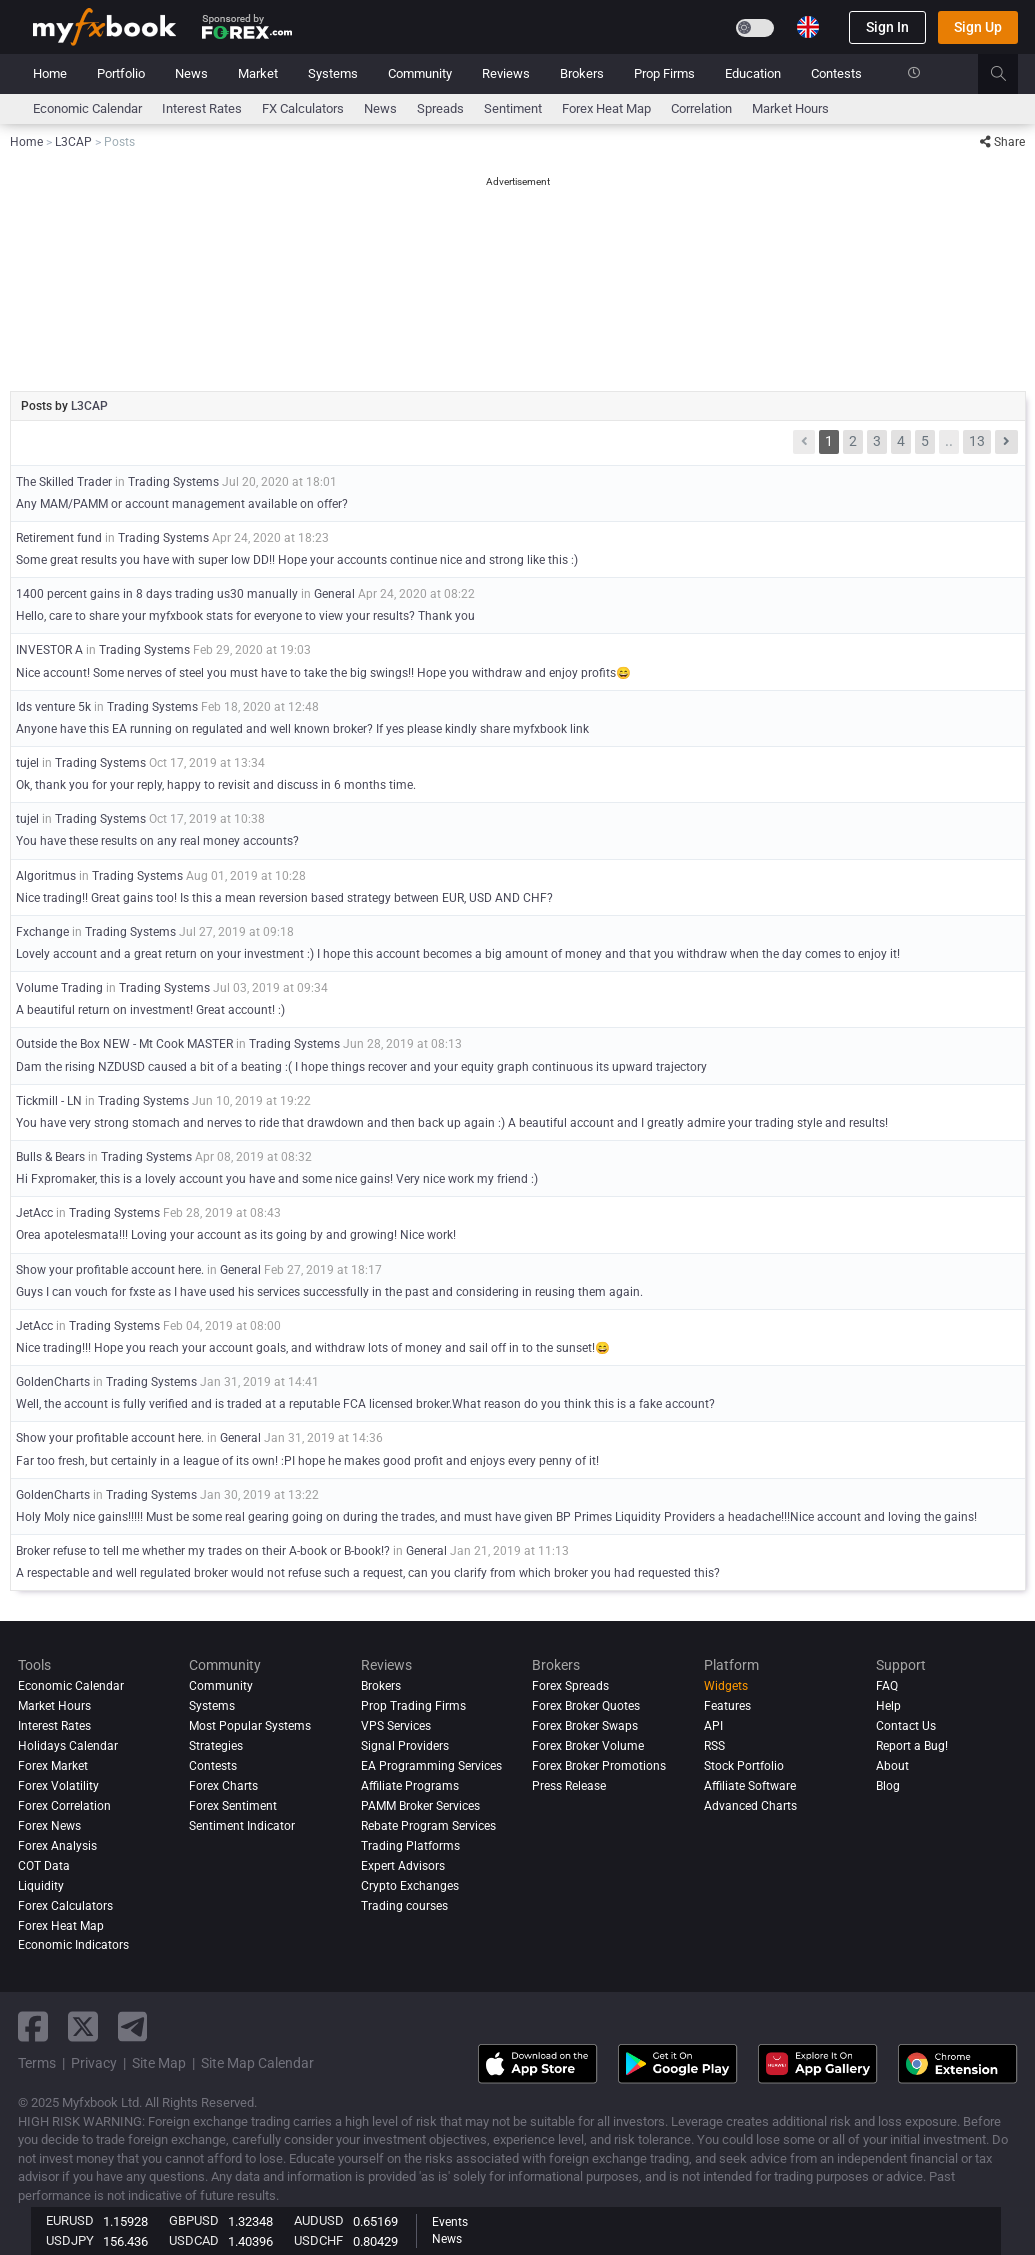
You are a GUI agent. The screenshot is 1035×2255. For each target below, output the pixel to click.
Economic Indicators (73, 1945)
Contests (836, 73)
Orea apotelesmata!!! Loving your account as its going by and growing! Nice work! (236, 1235)
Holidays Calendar (68, 1746)
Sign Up (978, 27)
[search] (1009, 74)
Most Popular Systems (250, 1726)
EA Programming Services (431, 1766)
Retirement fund (59, 538)
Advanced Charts (750, 1806)
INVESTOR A (49, 650)
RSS (714, 1746)
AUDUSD (319, 2220)
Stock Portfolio (744, 1766)
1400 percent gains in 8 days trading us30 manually (157, 594)
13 (977, 441)
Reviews (506, 73)
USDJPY (70, 2240)
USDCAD (194, 2240)
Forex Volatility (58, 1786)
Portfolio (121, 73)
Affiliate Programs (410, 1786)
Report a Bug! (912, 1746)
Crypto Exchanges (410, 1886)
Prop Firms (664, 73)
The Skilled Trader (64, 482)
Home (50, 73)
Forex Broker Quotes (586, 1706)
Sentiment (513, 108)
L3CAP (89, 406)
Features (727, 1706)
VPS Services (396, 1726)
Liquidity (41, 1886)
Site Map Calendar (257, 2063)
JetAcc (34, 1213)
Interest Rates (202, 108)
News (191, 73)
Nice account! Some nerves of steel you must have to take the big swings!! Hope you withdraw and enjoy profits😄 (323, 673)
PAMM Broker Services (420, 1806)
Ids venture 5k (53, 707)
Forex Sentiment (233, 1806)
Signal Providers (405, 1746)
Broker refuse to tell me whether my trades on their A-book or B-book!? (203, 1551)
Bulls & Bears (50, 1157)
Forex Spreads (570, 1686)
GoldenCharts (53, 1382)
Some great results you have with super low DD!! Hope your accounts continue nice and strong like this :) (297, 560)
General (334, 594)
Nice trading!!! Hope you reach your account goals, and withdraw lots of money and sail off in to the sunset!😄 (313, 1348)
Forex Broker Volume (588, 1746)
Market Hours (790, 108)
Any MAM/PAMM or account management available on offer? (182, 504)
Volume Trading (59, 988)
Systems (333, 73)
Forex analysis (57, 1846)
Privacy (94, 2063)
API (713, 1726)
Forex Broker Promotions (599, 1766)
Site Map (159, 2063)
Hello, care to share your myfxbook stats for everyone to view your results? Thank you (245, 616)
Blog (888, 1786)
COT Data (44, 1866)
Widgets (726, 1686)
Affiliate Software (750, 1786)
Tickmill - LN (49, 1101)
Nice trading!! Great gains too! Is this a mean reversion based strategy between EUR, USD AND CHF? (284, 898)
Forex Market (53, 1766)
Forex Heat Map (606, 108)
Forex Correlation (64, 1806)
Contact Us (906, 1726)
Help (888, 1706)
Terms (37, 2063)
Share (1002, 142)
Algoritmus (46, 876)
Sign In (887, 27)
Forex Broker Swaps (585, 1726)
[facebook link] (33, 2026)
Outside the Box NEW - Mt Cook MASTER (124, 1044)
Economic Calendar (87, 108)
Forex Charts (223, 1786)
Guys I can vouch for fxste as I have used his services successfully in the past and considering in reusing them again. (329, 1292)
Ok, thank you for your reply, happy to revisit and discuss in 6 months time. (216, 785)
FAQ (887, 1686)
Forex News (49, 1826)
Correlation (701, 108)
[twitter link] (83, 2026)
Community (420, 73)
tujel (27, 763)
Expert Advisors (403, 1866)
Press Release (569, 1786)
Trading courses (404, 1906)
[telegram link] (133, 2026)
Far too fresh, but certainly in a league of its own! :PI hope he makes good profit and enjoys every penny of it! (307, 1461)
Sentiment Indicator (242, 1826)
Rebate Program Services (428, 1826)
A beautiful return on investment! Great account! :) (150, 1010)
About (892, 1766)
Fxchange (42, 932)
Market (258, 73)
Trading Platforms (410, 1846)
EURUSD (70, 2220)
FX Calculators (303, 108)
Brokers (582, 73)
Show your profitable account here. (110, 1270)
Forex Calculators (65, 1906)
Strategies (216, 1746)
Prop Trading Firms (413, 1706)
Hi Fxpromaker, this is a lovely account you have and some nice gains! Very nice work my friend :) (277, 1179)
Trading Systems (173, 482)
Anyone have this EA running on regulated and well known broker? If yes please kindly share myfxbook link (302, 729)
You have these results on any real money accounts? (157, 841)
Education (753, 73)
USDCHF (318, 2240)
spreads (440, 108)
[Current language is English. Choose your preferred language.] (808, 27)
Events (450, 2222)
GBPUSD (194, 2220)
